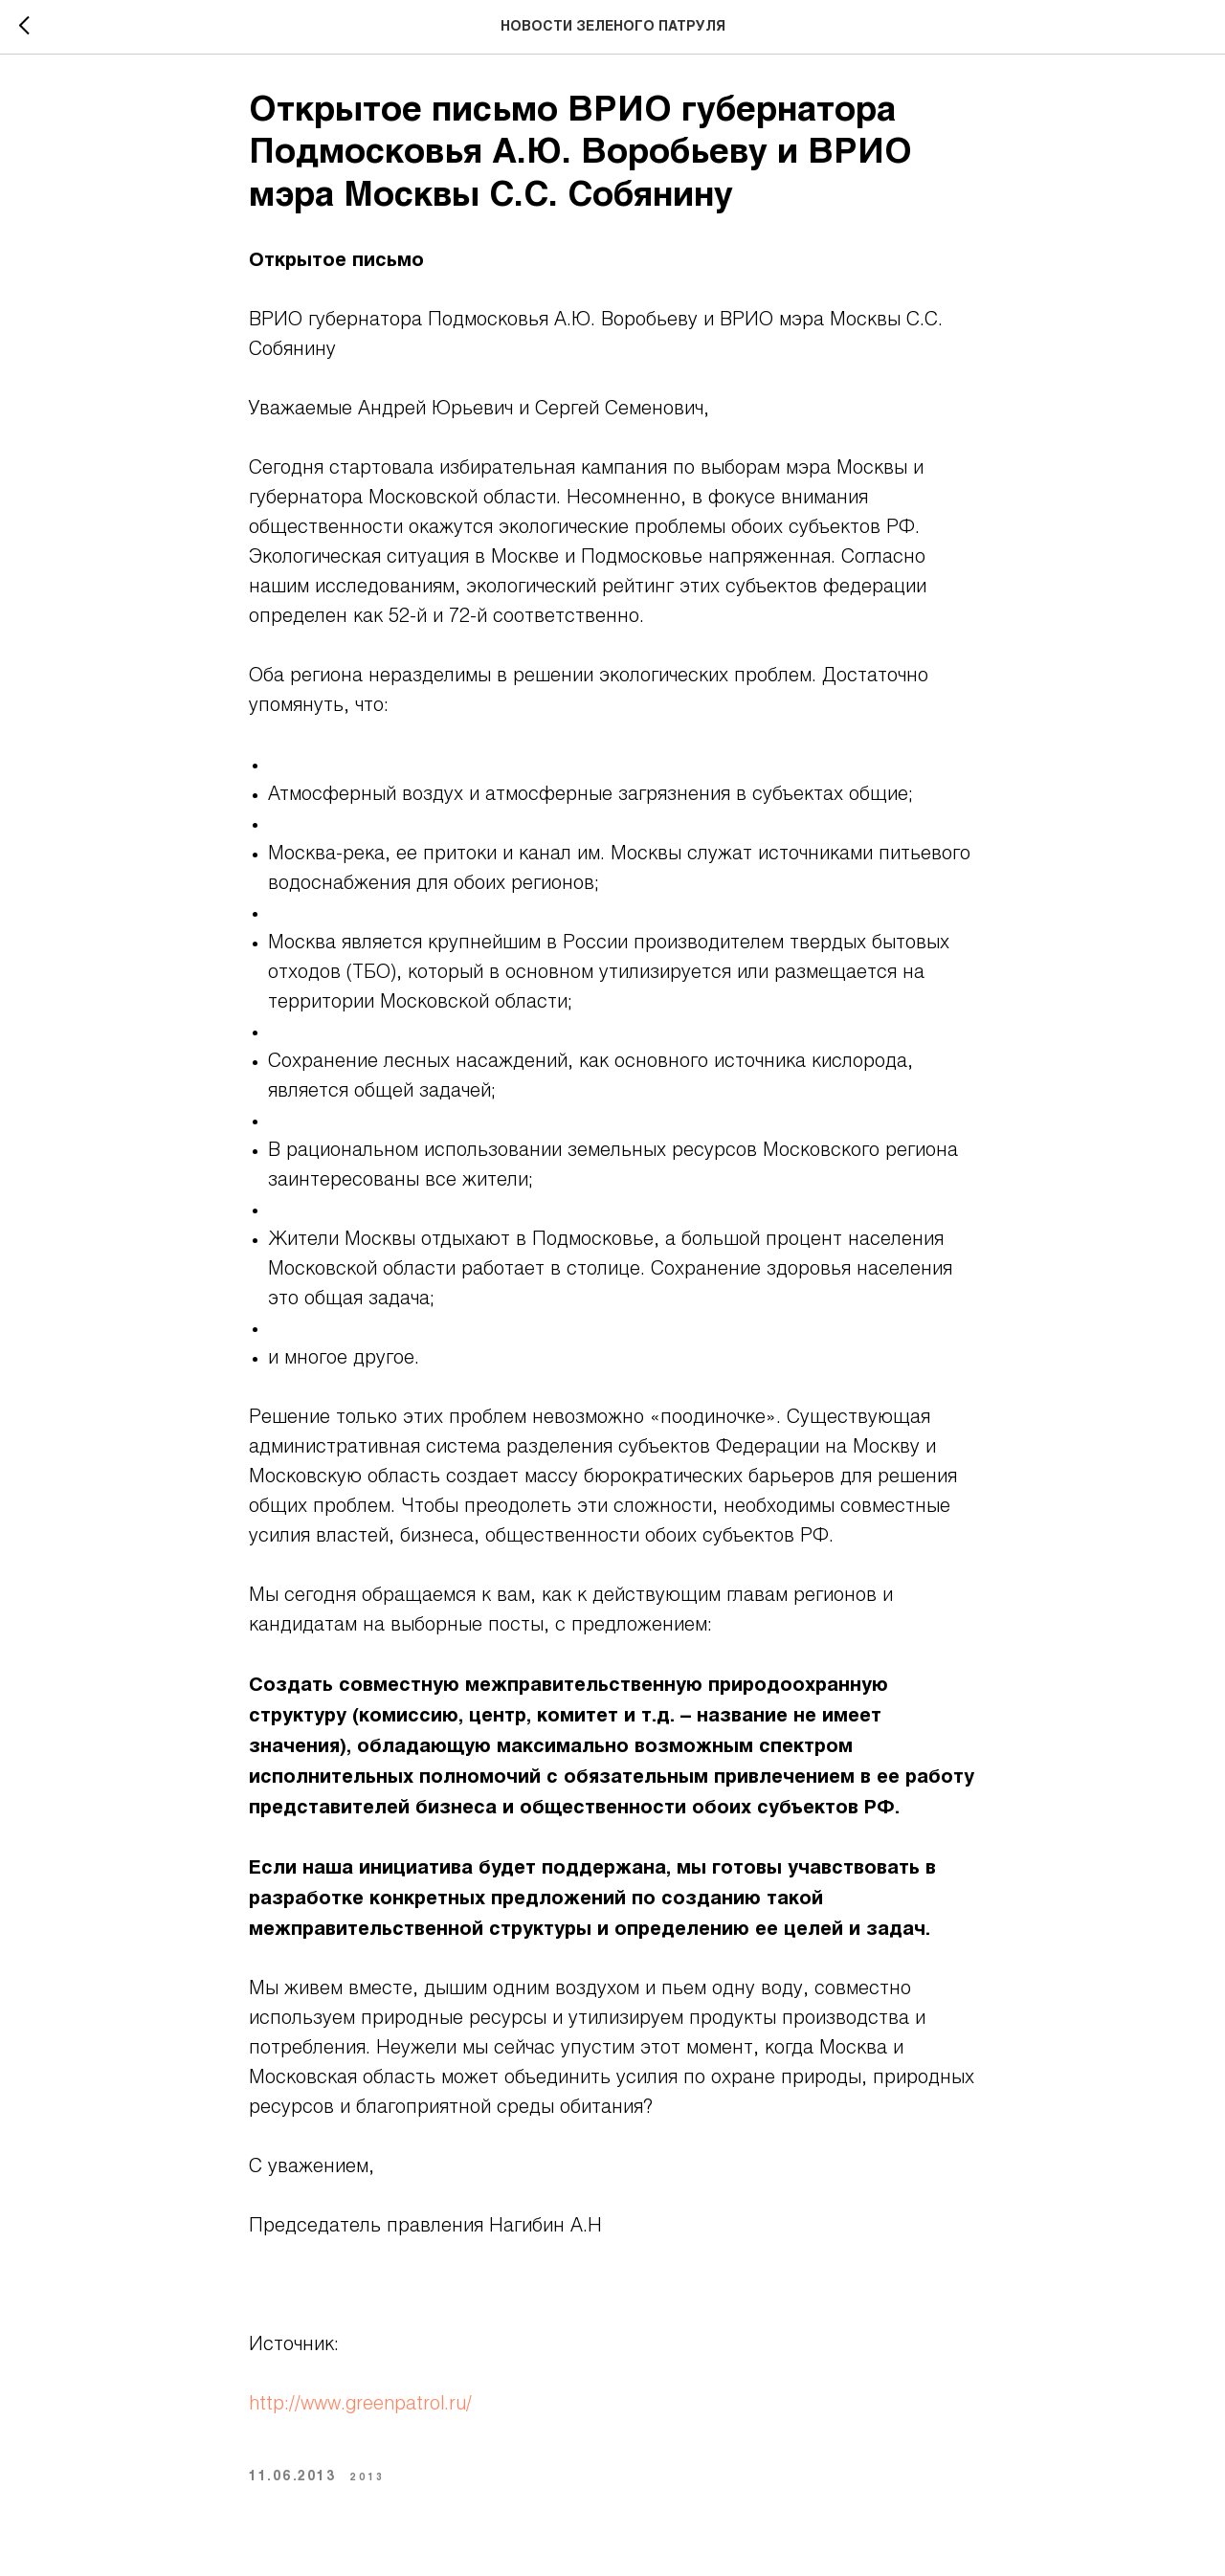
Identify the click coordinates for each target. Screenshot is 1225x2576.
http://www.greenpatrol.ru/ (360, 2404)
